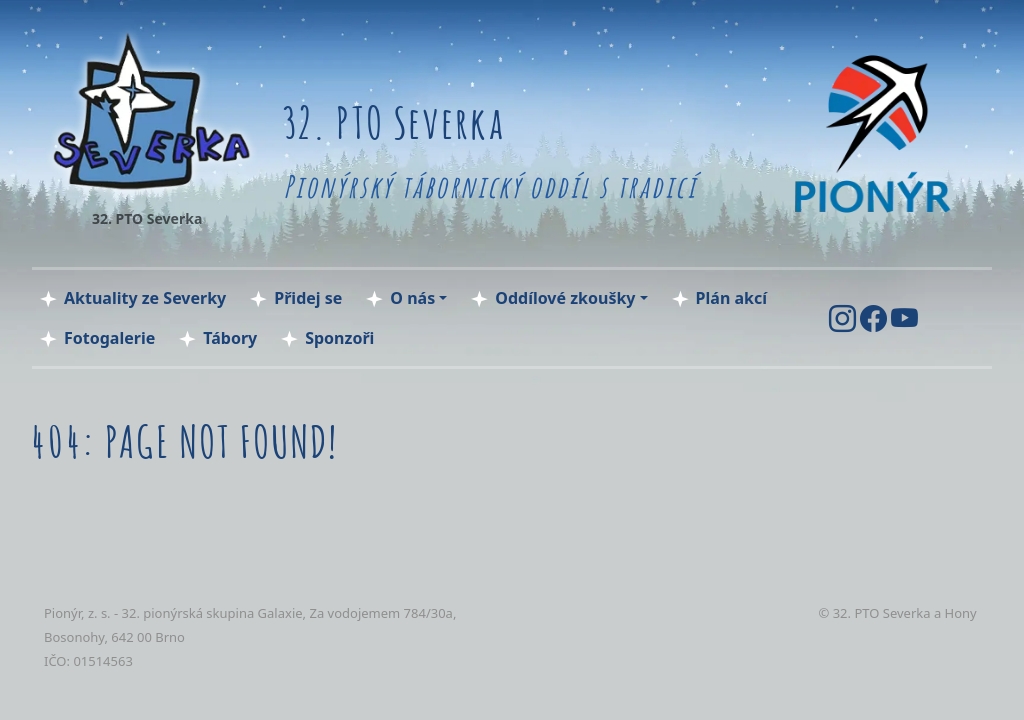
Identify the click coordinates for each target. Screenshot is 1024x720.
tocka (64, 684)
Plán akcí (731, 298)
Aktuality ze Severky (145, 298)
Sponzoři (339, 338)
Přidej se (308, 298)
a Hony (955, 613)
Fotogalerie (109, 338)
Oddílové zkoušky (565, 298)
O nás (412, 298)
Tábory (230, 338)
